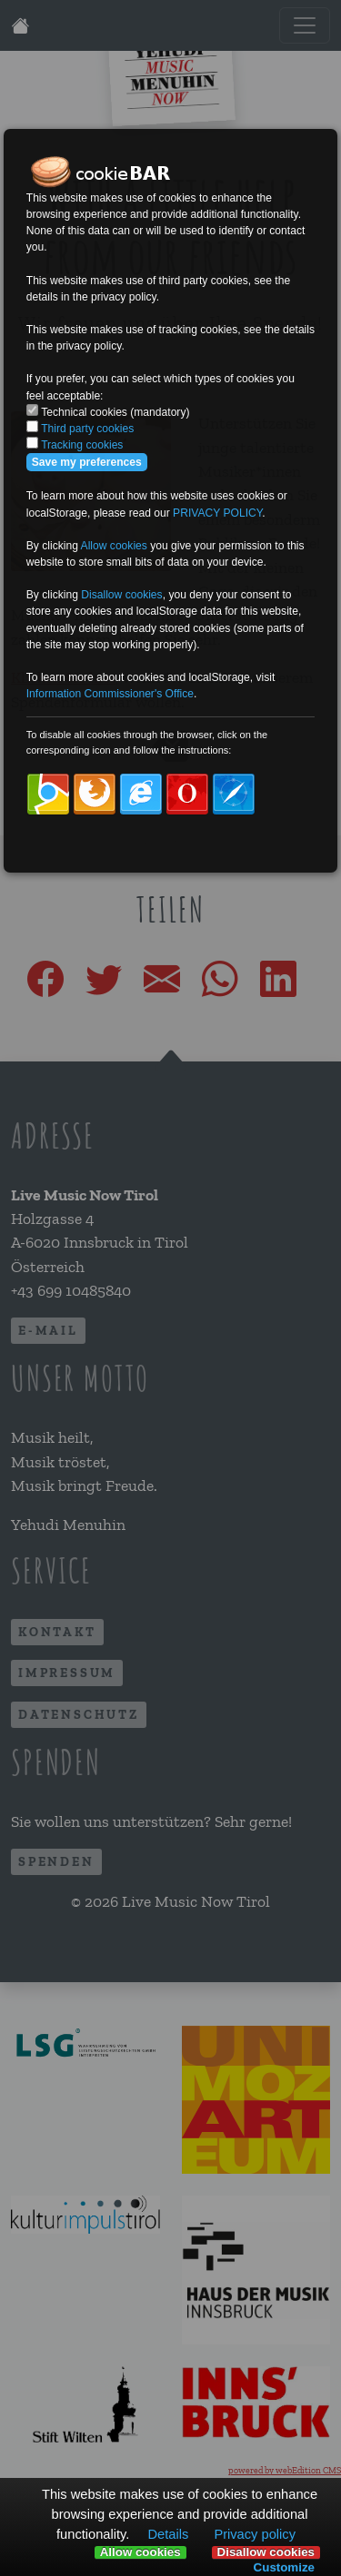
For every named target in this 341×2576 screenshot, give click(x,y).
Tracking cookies (82, 445)
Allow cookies (140, 2552)
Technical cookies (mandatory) (115, 412)
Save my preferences (87, 462)
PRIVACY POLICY (217, 513)
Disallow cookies (266, 2552)
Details (167, 2534)
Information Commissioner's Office (110, 693)
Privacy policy (255, 2534)
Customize (284, 2567)
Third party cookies (87, 428)
